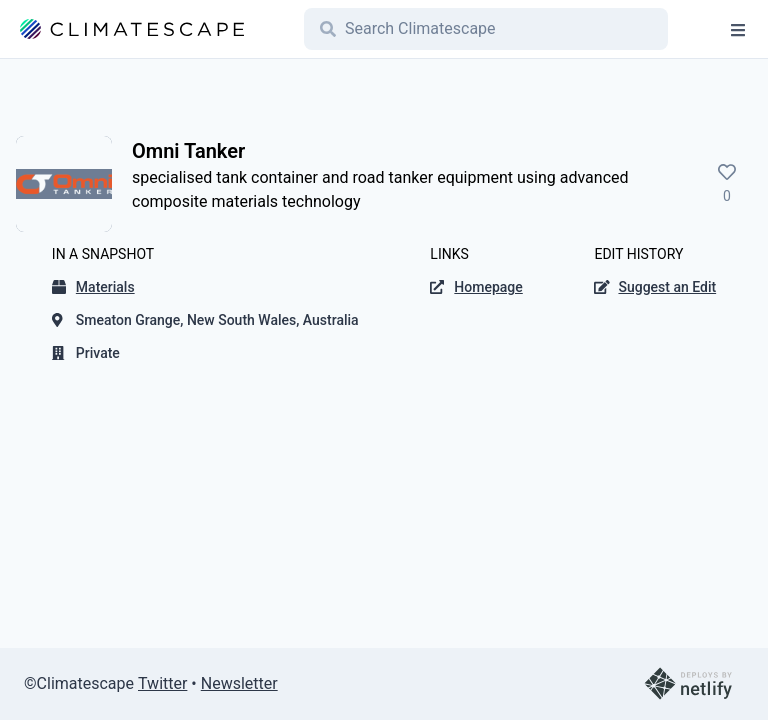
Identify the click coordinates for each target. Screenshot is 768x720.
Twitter (162, 683)
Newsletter (239, 683)
